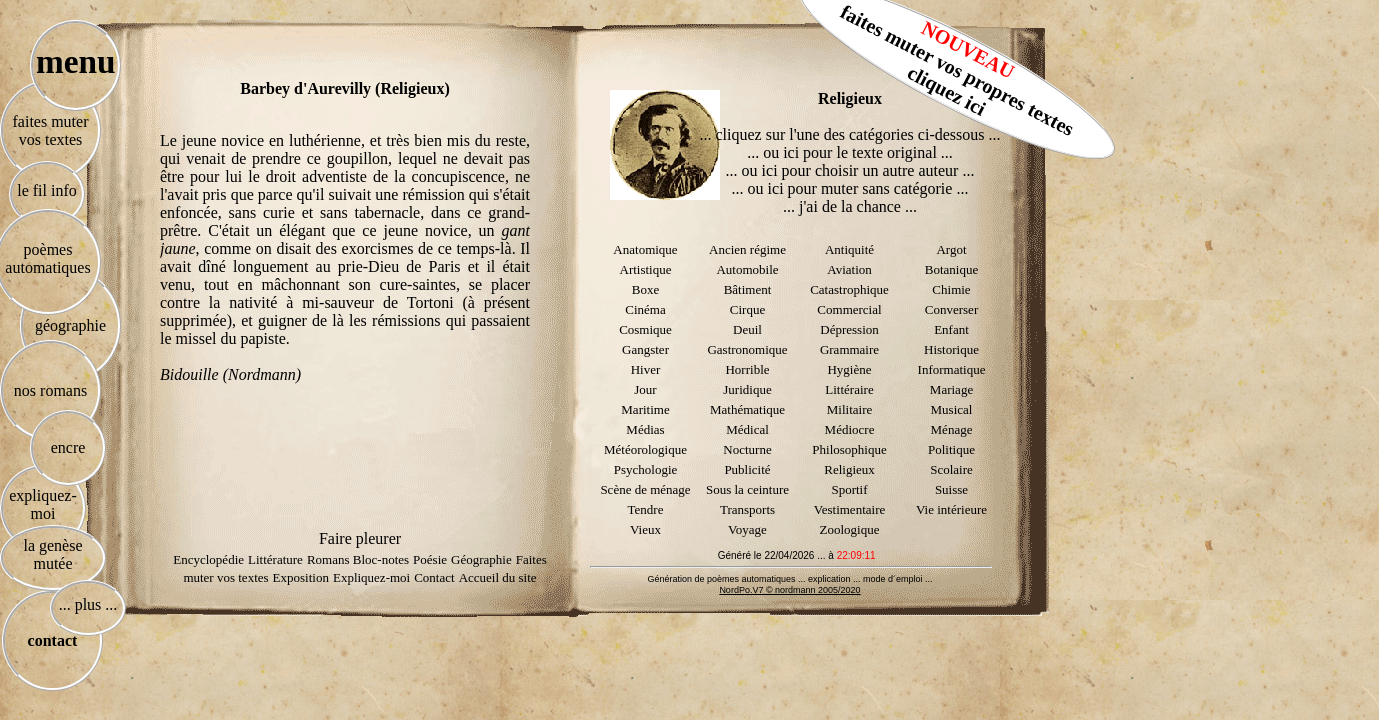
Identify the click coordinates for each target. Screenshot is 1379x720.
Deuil (747, 329)
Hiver (646, 369)
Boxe (645, 289)
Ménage (952, 429)
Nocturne (747, 449)
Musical (952, 409)
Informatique (952, 369)
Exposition (301, 577)
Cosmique (645, 329)
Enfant (951, 329)
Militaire (850, 409)
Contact (434, 577)
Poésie (430, 559)
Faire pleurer (360, 538)
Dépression (849, 329)
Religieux (849, 469)
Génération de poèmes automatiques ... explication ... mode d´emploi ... (789, 579)
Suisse (951, 489)
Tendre (646, 509)
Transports (747, 509)
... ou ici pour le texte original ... (850, 152)
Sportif (849, 489)
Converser (951, 309)
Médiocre (850, 429)
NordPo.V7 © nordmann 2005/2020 (789, 590)
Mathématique (747, 409)
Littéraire (849, 389)
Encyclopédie (208, 559)
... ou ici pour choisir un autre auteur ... (850, 170)
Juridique (747, 389)
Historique (951, 349)
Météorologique (645, 449)
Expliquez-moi (371, 577)
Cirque (747, 309)
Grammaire (849, 349)
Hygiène (849, 369)
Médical (747, 429)
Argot (951, 249)
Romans (330, 559)
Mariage (951, 389)
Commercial (849, 309)
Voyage (747, 529)
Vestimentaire (849, 509)
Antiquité (849, 249)
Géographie (481, 559)
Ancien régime (747, 249)
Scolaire (951, 469)
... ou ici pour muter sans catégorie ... (850, 188)
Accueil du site (498, 577)
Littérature (275, 559)
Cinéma (645, 309)
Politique (951, 449)
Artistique (646, 269)
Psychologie (646, 469)
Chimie (951, 289)
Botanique (951, 269)
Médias (645, 429)
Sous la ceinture (747, 489)
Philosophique (849, 449)
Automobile (747, 269)
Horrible (747, 369)
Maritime (645, 409)
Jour (645, 389)
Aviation (849, 269)
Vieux (645, 529)
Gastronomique (747, 349)
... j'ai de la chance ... (850, 206)
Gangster (645, 349)
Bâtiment (748, 289)
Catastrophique (849, 289)
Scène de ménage (645, 489)
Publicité (747, 469)
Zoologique (850, 529)
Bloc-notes (381, 559)
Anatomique (645, 249)
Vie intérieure (951, 509)
